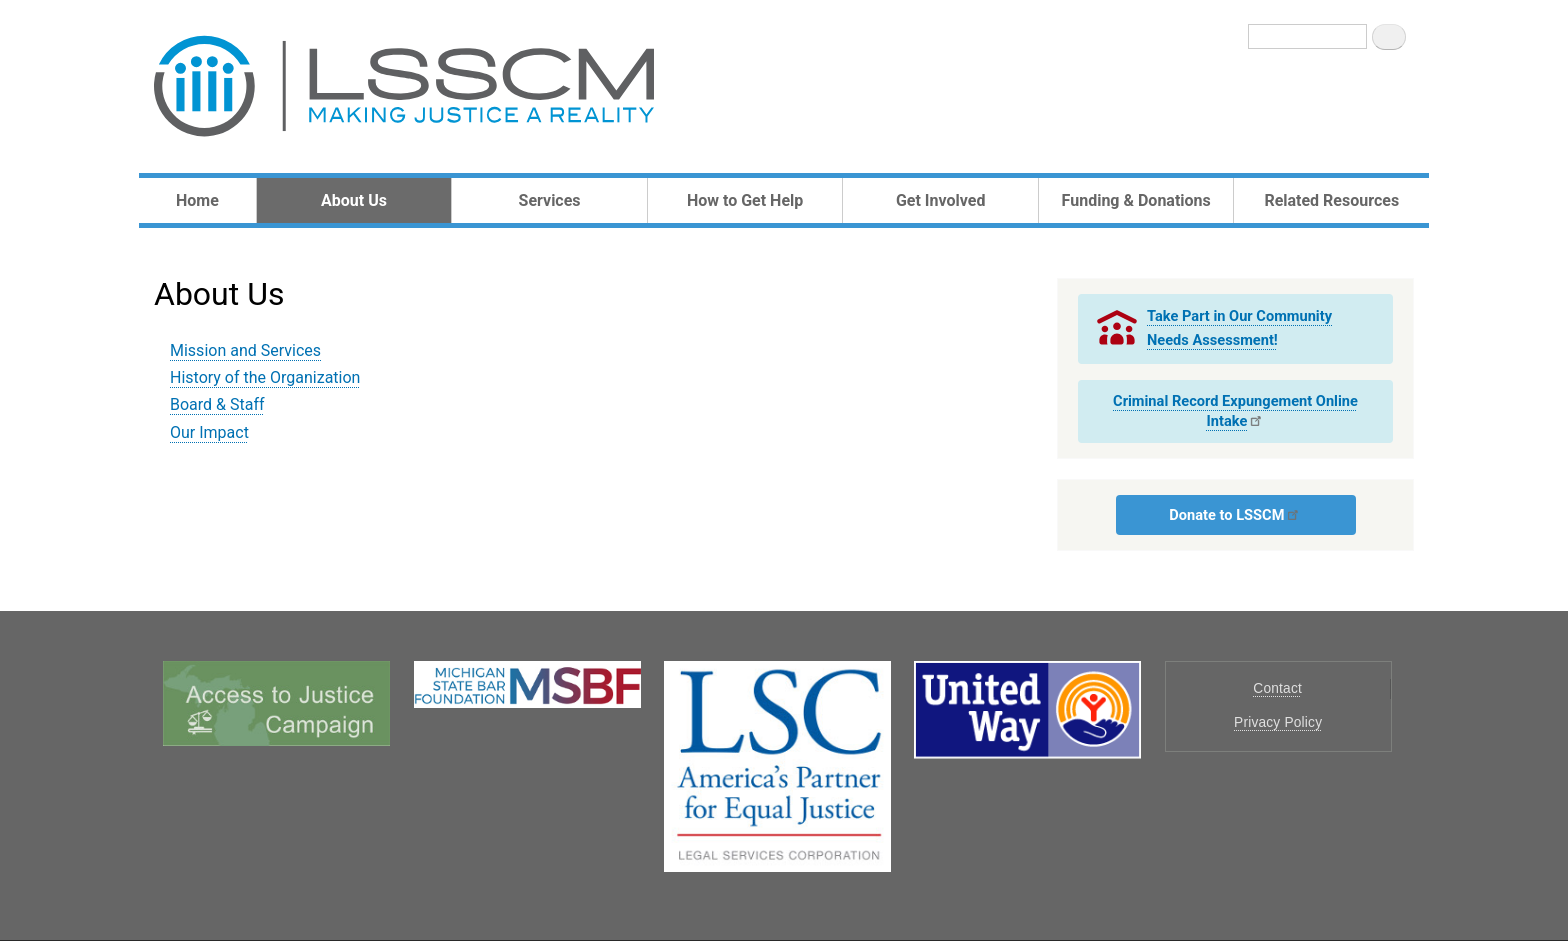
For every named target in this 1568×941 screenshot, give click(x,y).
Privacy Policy (1278, 722)
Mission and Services (245, 350)
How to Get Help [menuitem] (745, 200)
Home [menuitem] (197, 200)
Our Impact (209, 432)
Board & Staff (217, 404)
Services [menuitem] (550, 200)
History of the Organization (265, 377)
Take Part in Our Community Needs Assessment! (1239, 327)
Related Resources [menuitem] (1331, 200)
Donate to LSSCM (1235, 515)
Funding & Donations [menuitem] (1136, 200)
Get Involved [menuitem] (940, 200)
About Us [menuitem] (354, 200)
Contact (1277, 688)
